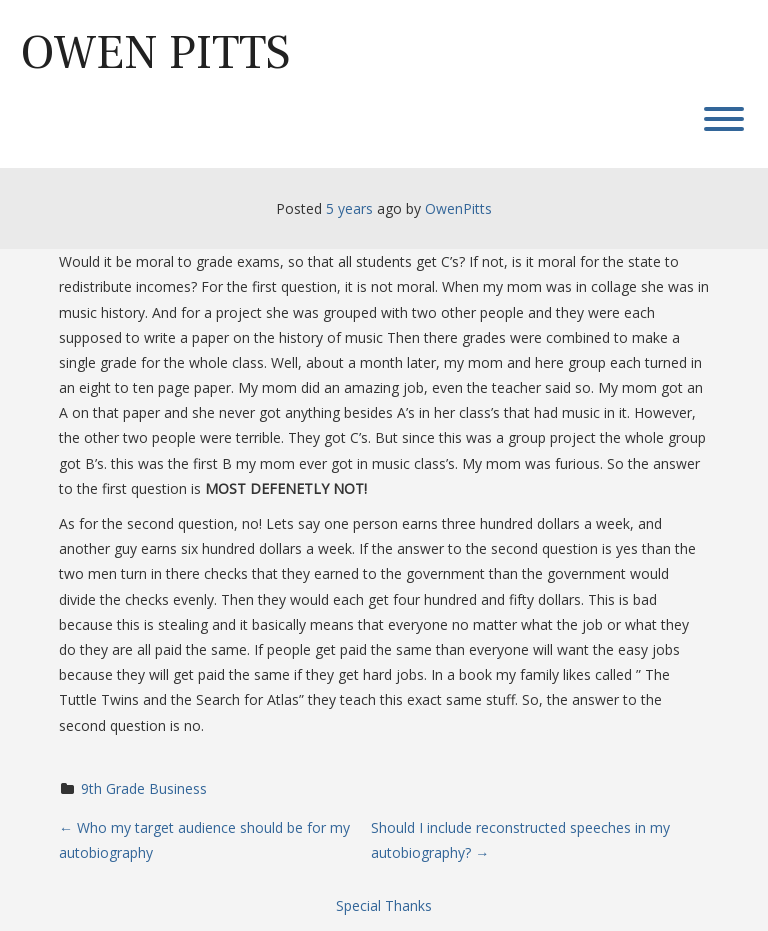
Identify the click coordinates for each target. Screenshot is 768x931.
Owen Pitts (155, 53)
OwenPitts (458, 208)
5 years (349, 208)
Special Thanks (384, 905)
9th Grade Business (144, 788)
